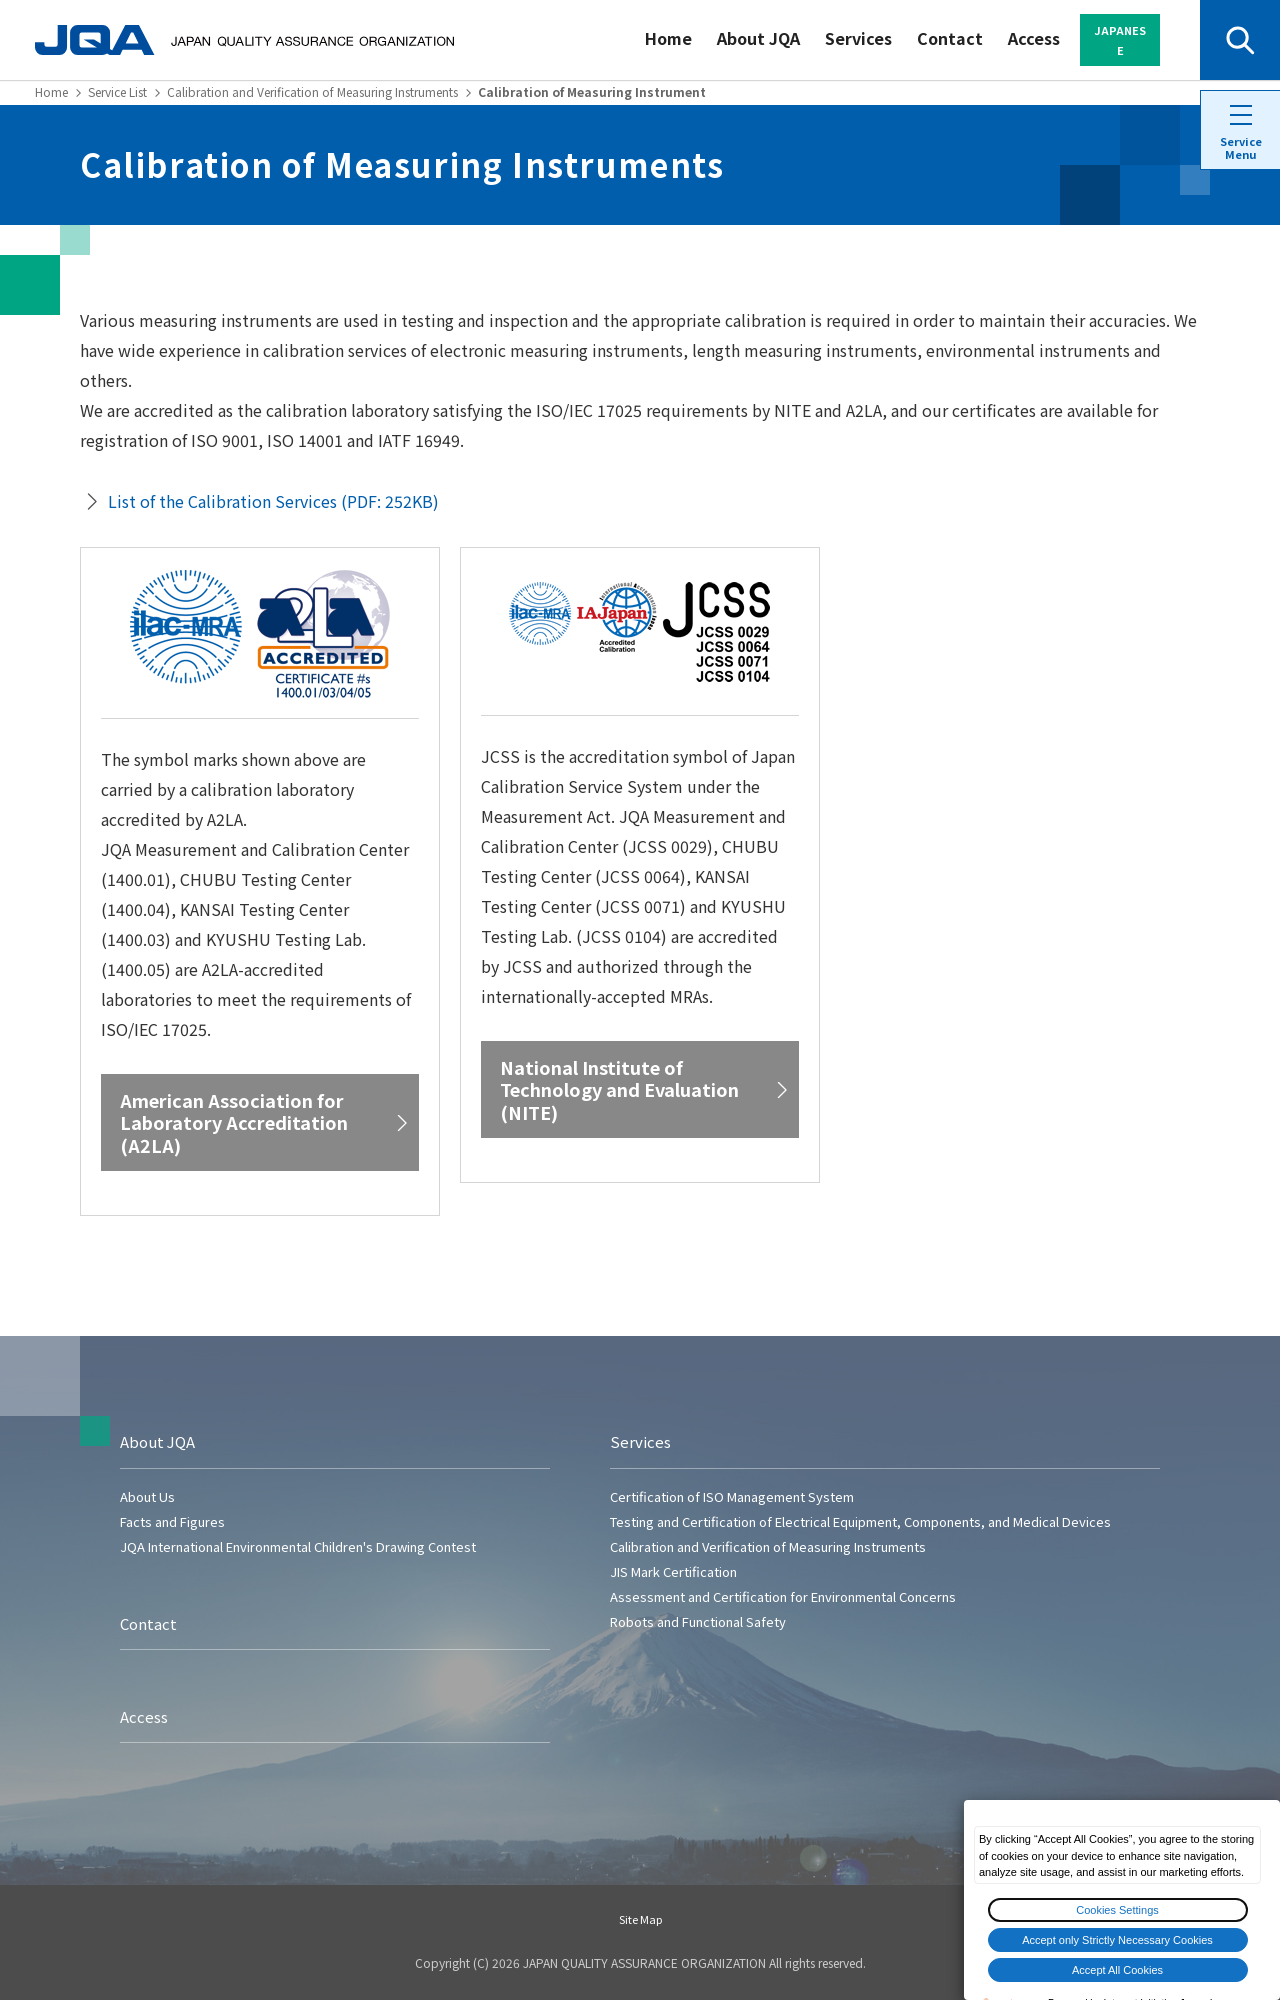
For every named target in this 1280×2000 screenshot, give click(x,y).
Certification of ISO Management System (732, 1496)
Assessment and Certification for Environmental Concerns (783, 1596)
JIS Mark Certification (673, 1571)
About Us (147, 1496)
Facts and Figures (172, 1521)
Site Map (640, 1919)
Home (668, 38)
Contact (950, 38)
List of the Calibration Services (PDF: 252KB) (273, 501)
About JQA (758, 38)
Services (858, 38)
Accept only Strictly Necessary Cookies (1117, 1940)
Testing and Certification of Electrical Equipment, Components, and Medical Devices (860, 1521)
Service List (117, 91)
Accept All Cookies (1117, 1970)
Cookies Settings (1117, 1910)
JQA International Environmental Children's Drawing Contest (298, 1546)
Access (1034, 38)
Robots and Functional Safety (698, 1621)
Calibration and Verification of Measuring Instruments (312, 91)
